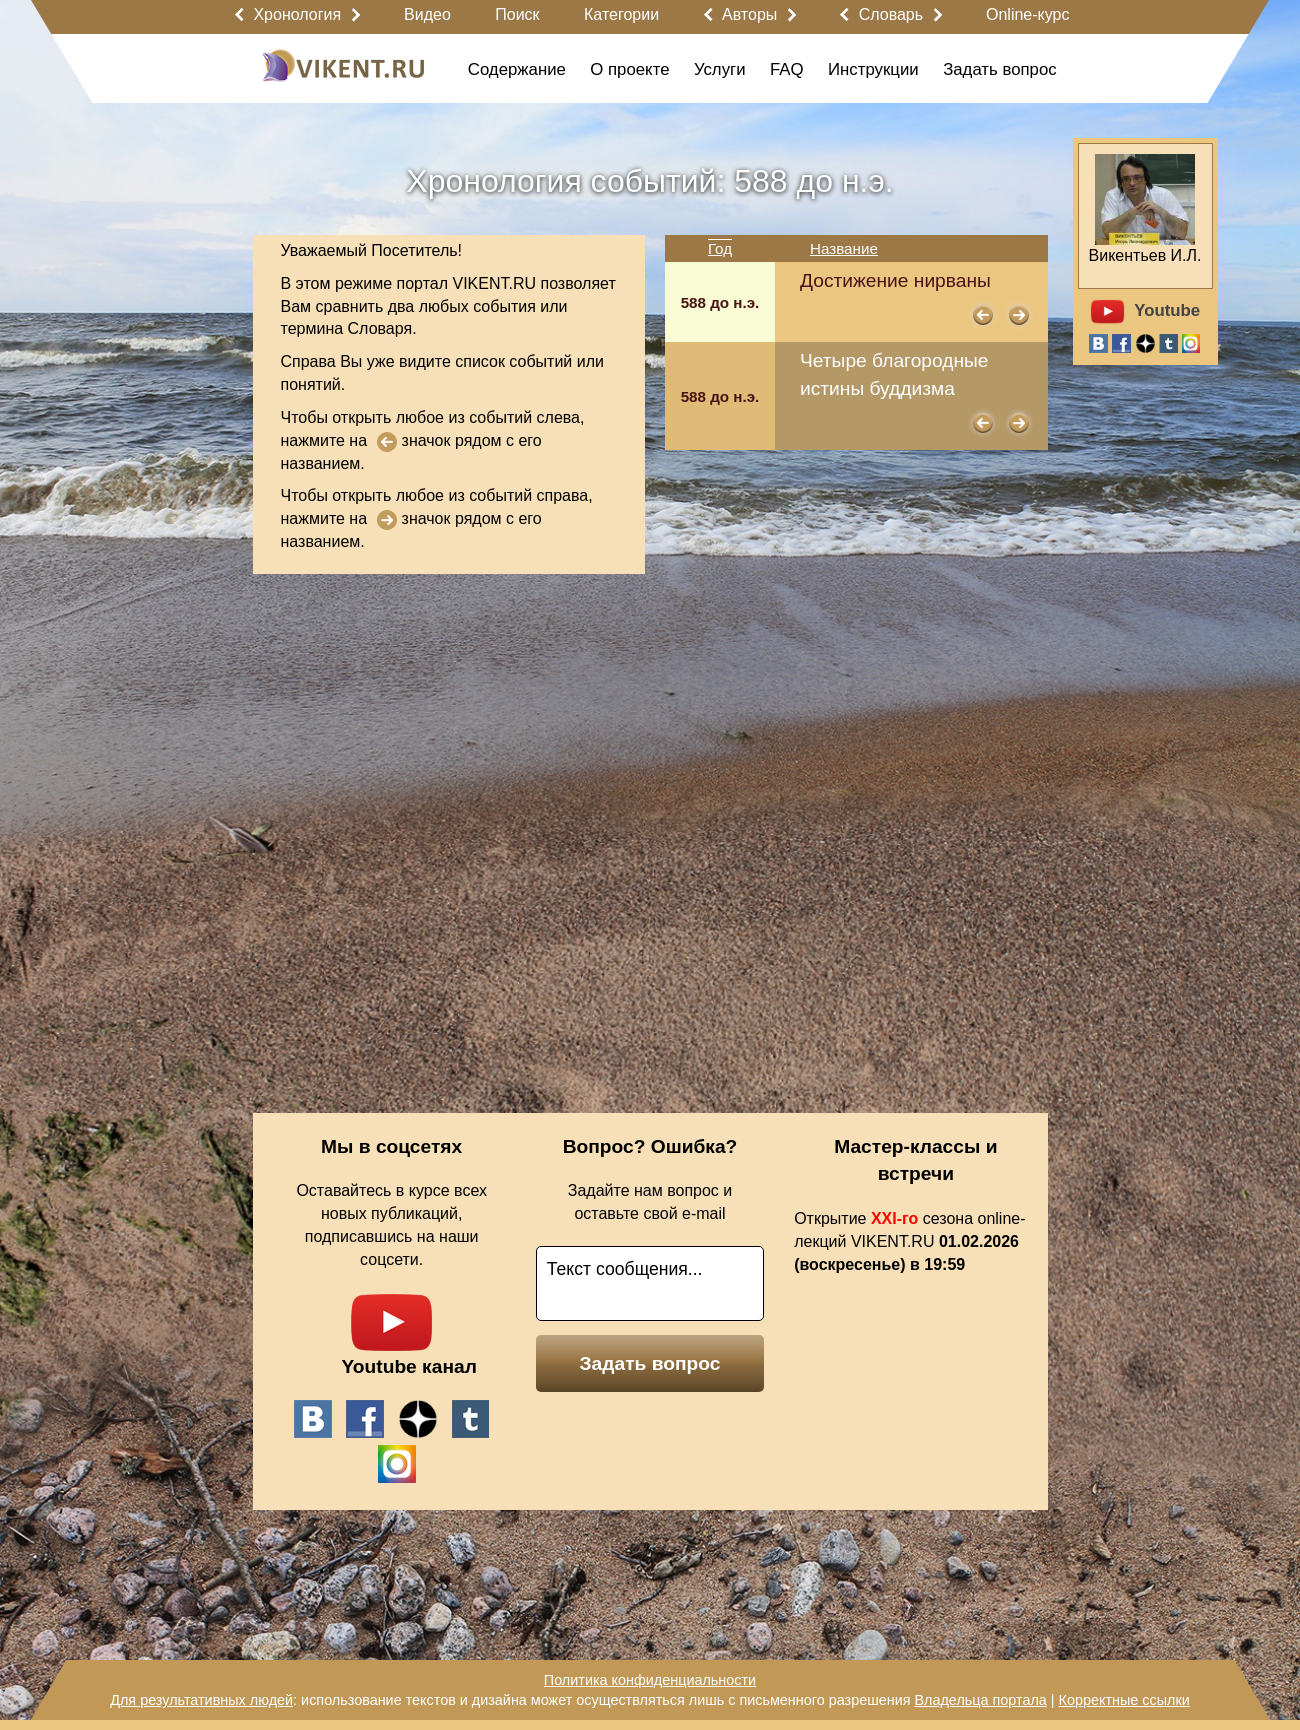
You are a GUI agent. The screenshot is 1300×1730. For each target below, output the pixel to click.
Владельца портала (980, 1700)
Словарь (891, 14)
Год (720, 248)
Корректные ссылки (1124, 1700)
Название (844, 248)
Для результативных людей (201, 1700)
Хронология (297, 14)
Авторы (749, 14)
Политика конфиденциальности (650, 1680)
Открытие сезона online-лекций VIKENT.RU (909, 1241)
